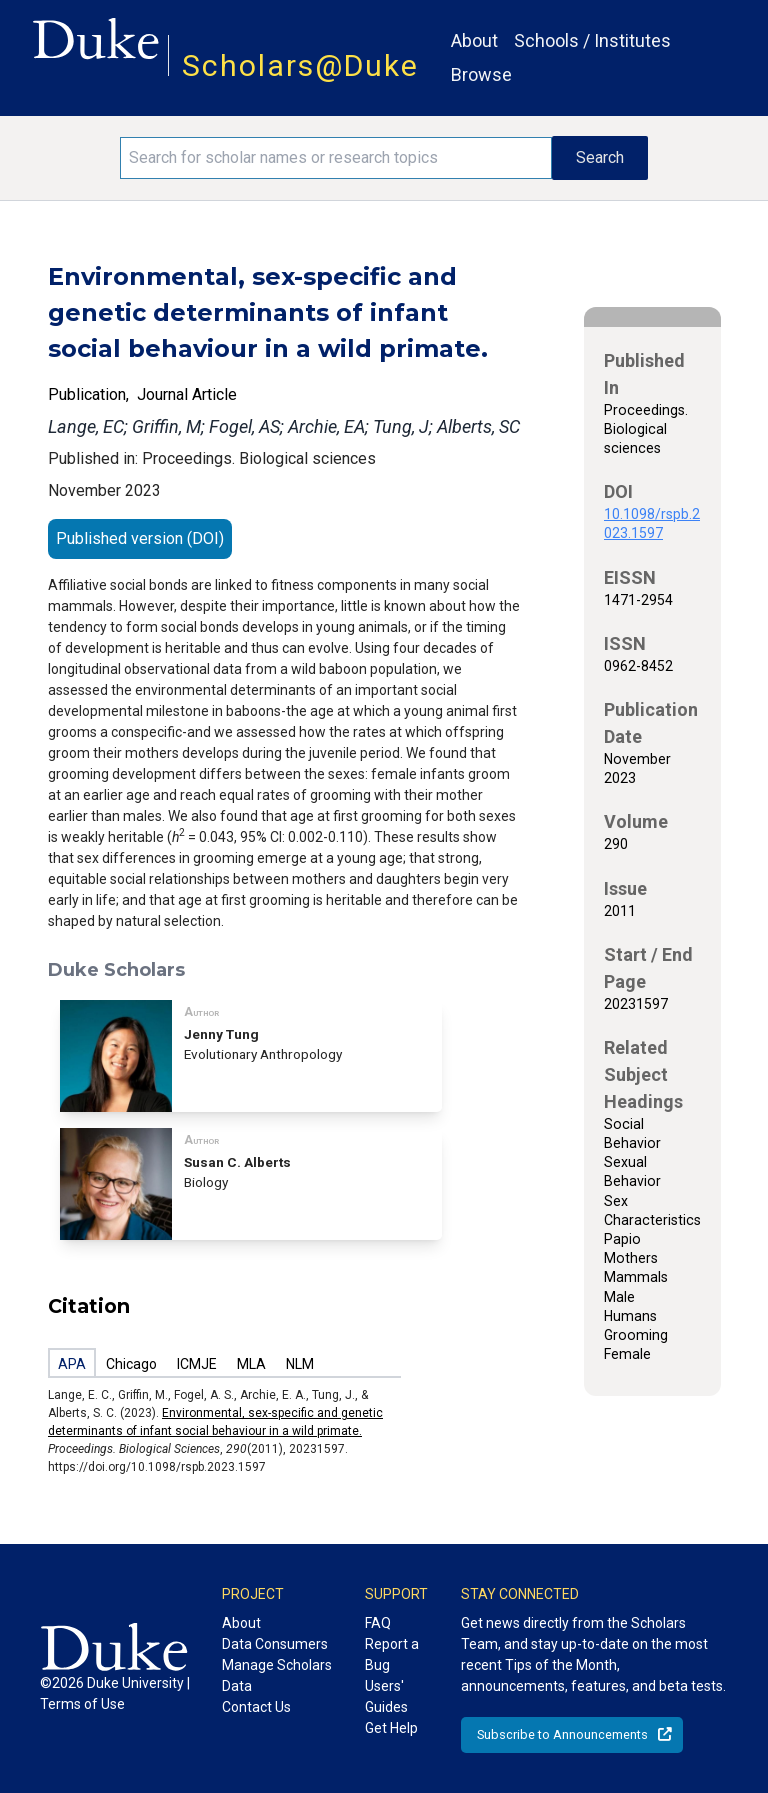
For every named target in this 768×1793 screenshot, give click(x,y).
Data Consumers (275, 1644)
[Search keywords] (336, 158)
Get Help (391, 1728)
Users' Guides (386, 1696)
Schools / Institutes (592, 40)
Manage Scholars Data (277, 1675)
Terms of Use (82, 1704)
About (474, 40)
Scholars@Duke (300, 65)
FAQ (378, 1623)
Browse (481, 74)
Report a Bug (392, 1654)
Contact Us (256, 1707)
